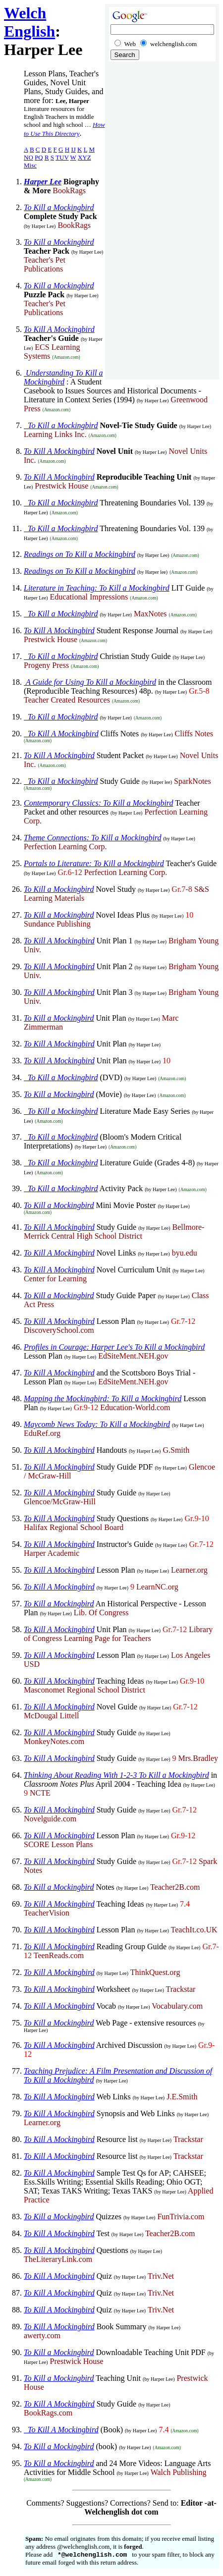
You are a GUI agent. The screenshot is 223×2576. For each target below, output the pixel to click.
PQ (39, 157)
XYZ (84, 157)
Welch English (29, 22)
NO (28, 157)
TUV (62, 157)
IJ (73, 149)
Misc (30, 165)
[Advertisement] (162, 223)
